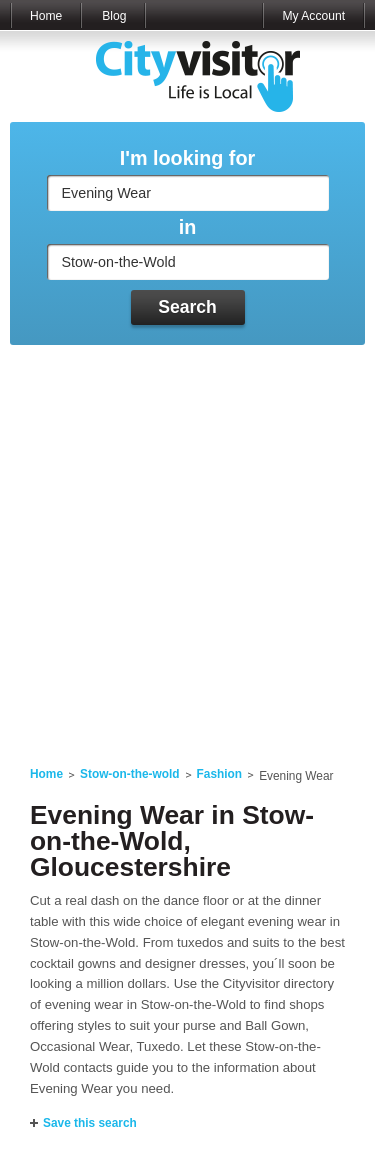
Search (187, 307)
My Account (313, 16)
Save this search (90, 1123)
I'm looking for (187, 158)
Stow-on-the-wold (130, 774)
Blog (114, 16)
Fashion (220, 774)
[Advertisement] (187, 543)
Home (46, 16)
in (188, 227)
